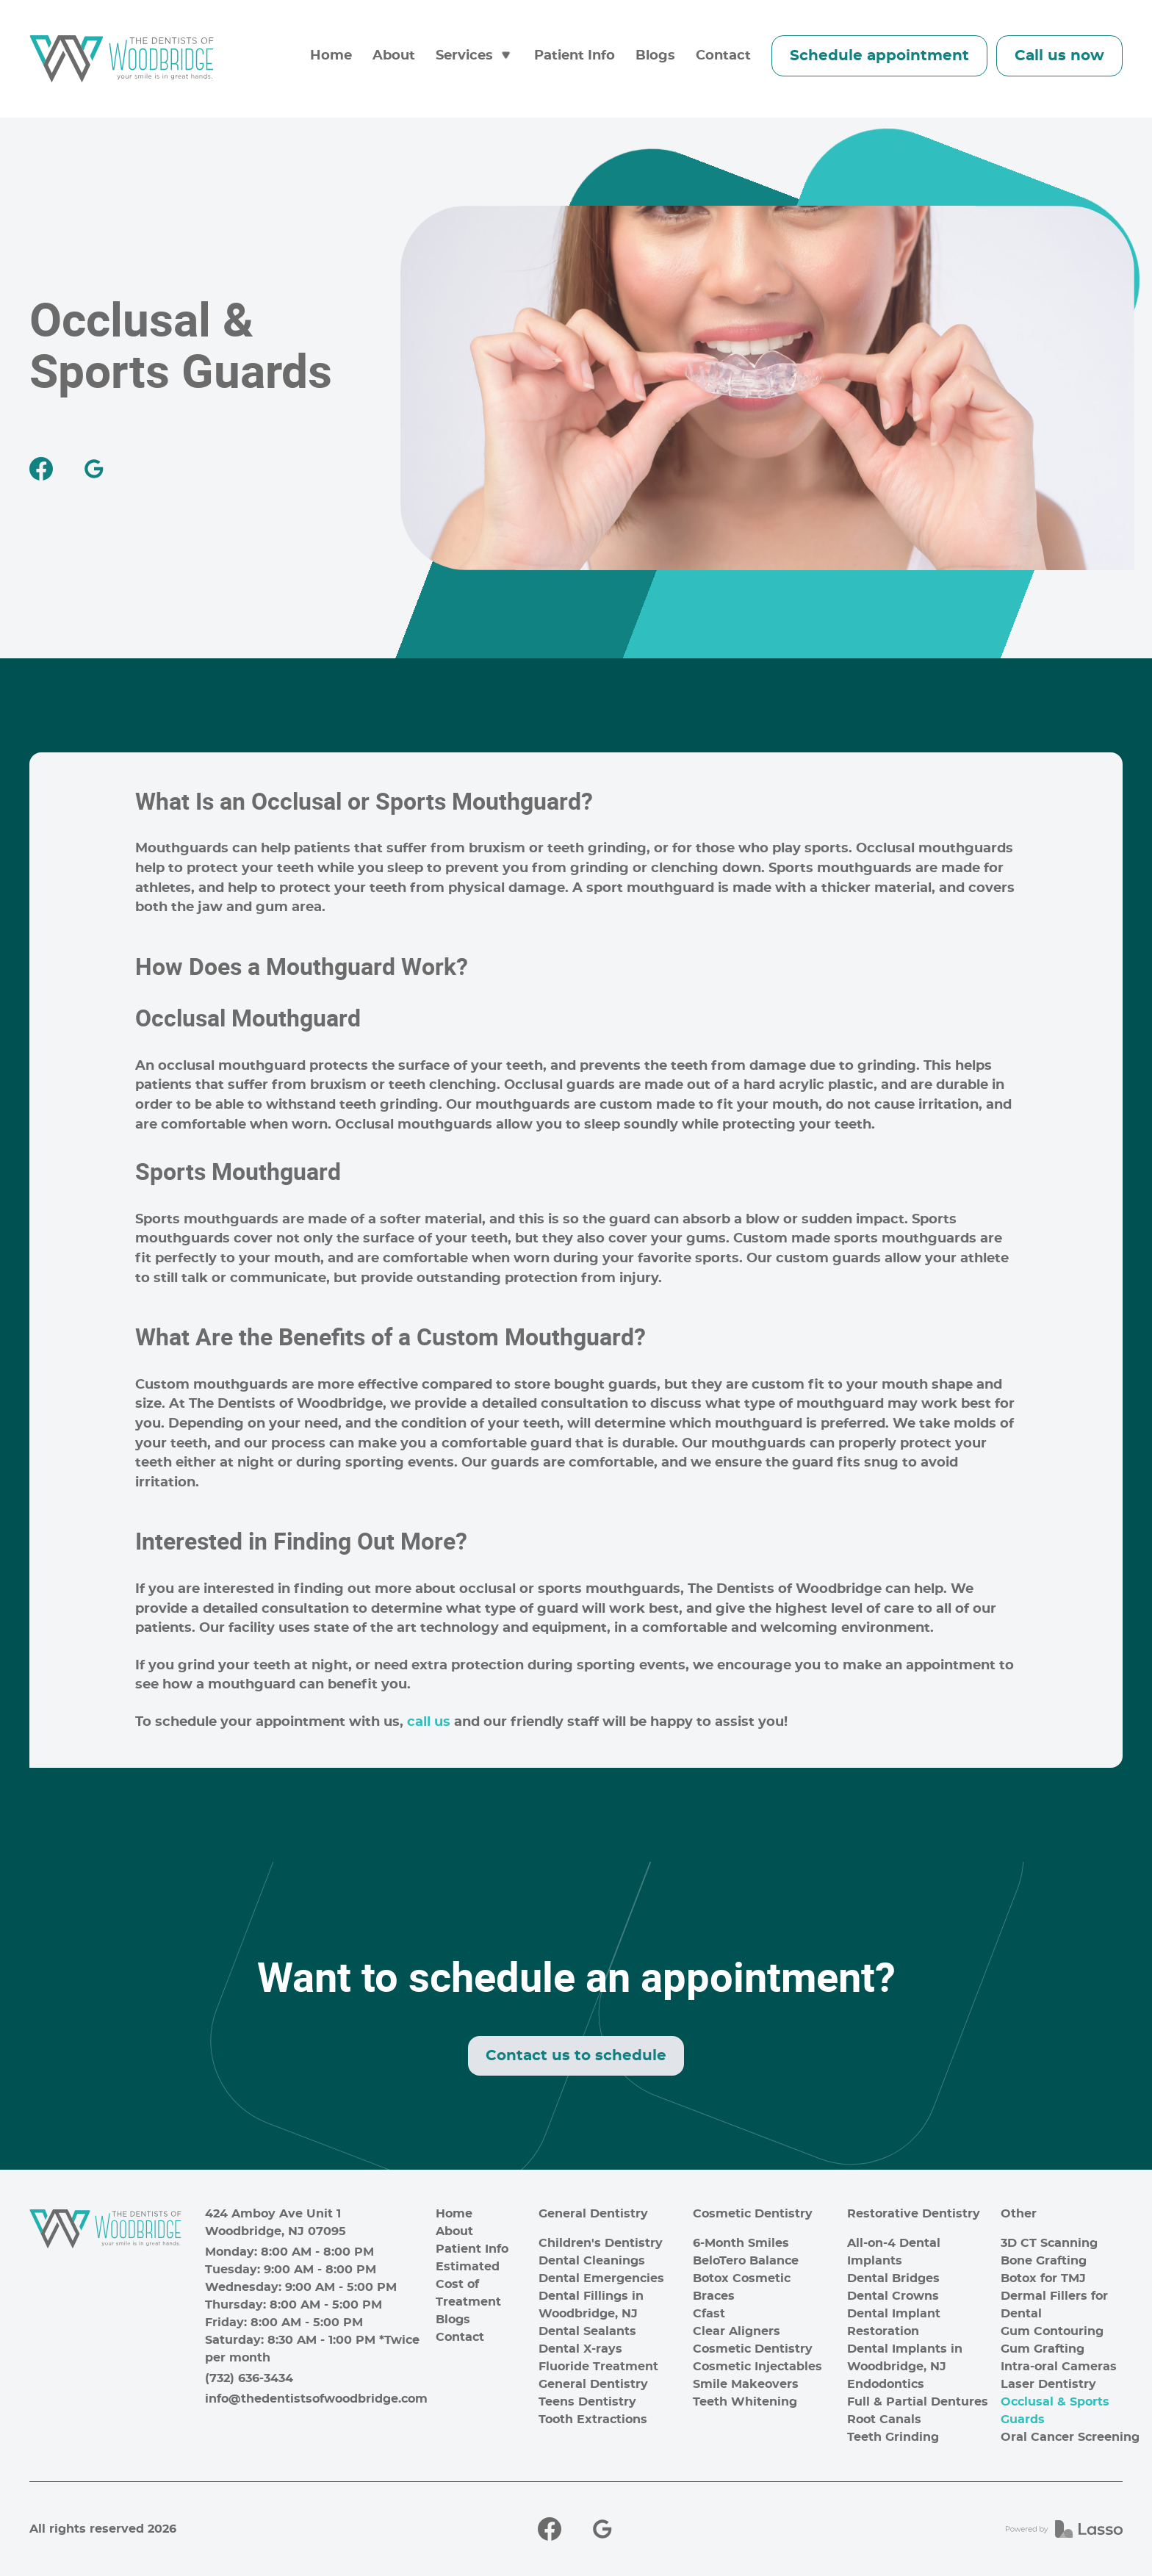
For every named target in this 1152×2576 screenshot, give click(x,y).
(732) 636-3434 (249, 2378)
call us (428, 1722)
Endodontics (885, 2384)
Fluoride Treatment (598, 2366)
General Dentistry (593, 2214)
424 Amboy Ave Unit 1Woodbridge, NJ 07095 (275, 2222)
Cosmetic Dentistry (753, 2214)
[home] (121, 58)
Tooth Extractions (593, 2419)
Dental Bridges (893, 2278)
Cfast (709, 2314)
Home (331, 55)
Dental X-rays (580, 2349)
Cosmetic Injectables (757, 2366)
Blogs (655, 55)
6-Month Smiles (741, 2243)
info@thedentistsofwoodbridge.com (314, 2399)
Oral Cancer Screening (1070, 2437)
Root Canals (884, 2419)
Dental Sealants (587, 2331)
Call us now (1059, 55)
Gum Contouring (1052, 2331)
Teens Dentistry (587, 2402)
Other (1019, 2214)
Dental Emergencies (601, 2278)
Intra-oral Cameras (1059, 2366)
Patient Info (574, 55)
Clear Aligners (736, 2331)
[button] (475, 56)
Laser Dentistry (1048, 2384)
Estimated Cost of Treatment (468, 2284)
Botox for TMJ (1043, 2278)
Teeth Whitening (745, 2402)
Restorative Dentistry (913, 2214)
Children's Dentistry (601, 2243)
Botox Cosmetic (742, 2278)
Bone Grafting (1044, 2261)
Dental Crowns (893, 2296)
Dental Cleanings (592, 2261)
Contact (723, 55)
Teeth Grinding (893, 2437)
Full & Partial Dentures (917, 2402)
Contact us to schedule (576, 2055)
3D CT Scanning (1049, 2243)
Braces (714, 2296)
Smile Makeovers (746, 2384)
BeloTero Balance (746, 2261)
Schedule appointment (879, 55)
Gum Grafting (1042, 2349)
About (393, 55)
